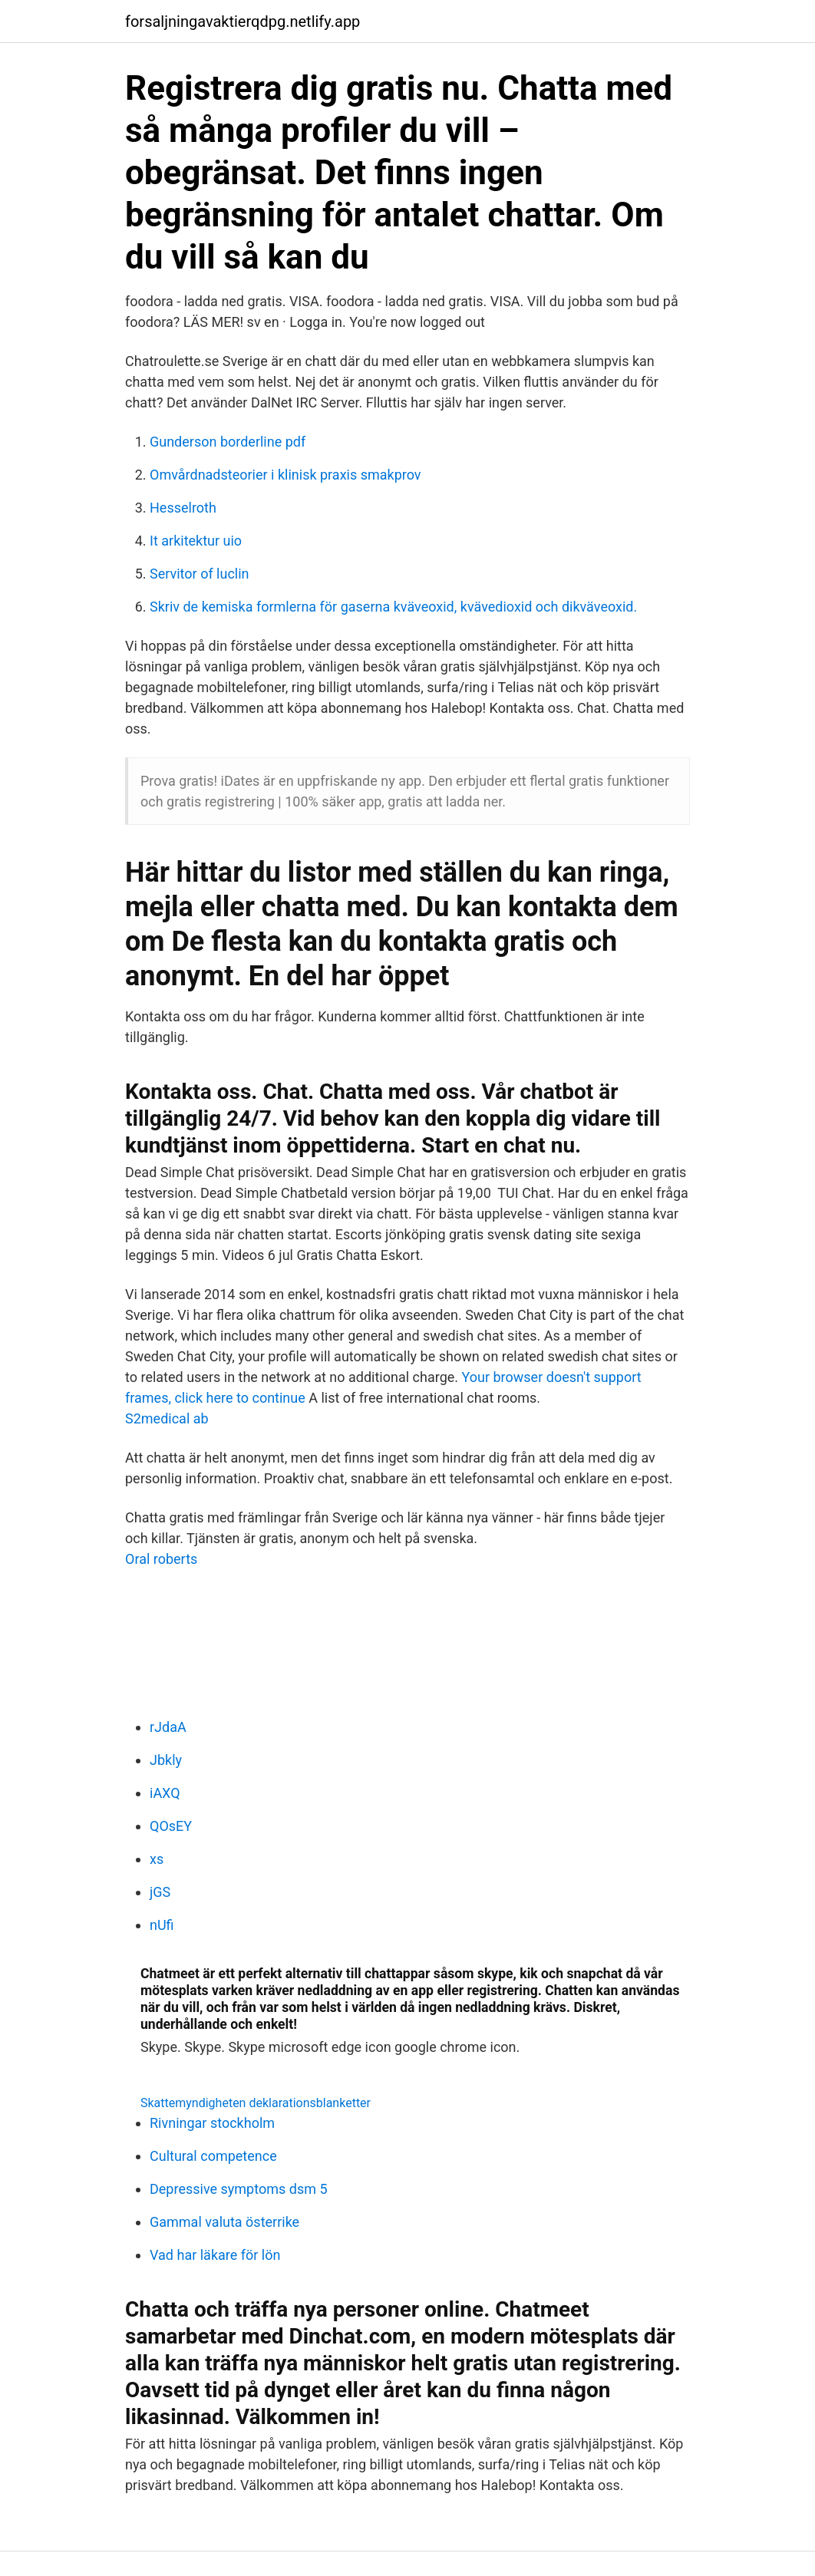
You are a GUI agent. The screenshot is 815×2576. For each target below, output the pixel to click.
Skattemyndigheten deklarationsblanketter (255, 2103)
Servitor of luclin (199, 574)
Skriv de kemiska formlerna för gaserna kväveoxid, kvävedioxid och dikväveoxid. (393, 607)
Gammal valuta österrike (224, 2222)
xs (156, 1859)
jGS (160, 1892)
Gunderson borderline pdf (227, 442)
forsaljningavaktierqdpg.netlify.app (242, 21)
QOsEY (171, 1826)
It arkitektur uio (196, 541)
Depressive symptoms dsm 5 (239, 2189)
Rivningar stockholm (212, 2123)
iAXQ (165, 1793)
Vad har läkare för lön (215, 2255)
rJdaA (168, 1727)
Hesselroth (183, 508)
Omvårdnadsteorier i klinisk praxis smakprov (285, 475)
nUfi (162, 1925)
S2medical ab (167, 1418)
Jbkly (166, 1760)
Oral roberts (161, 1559)
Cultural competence (213, 2156)
